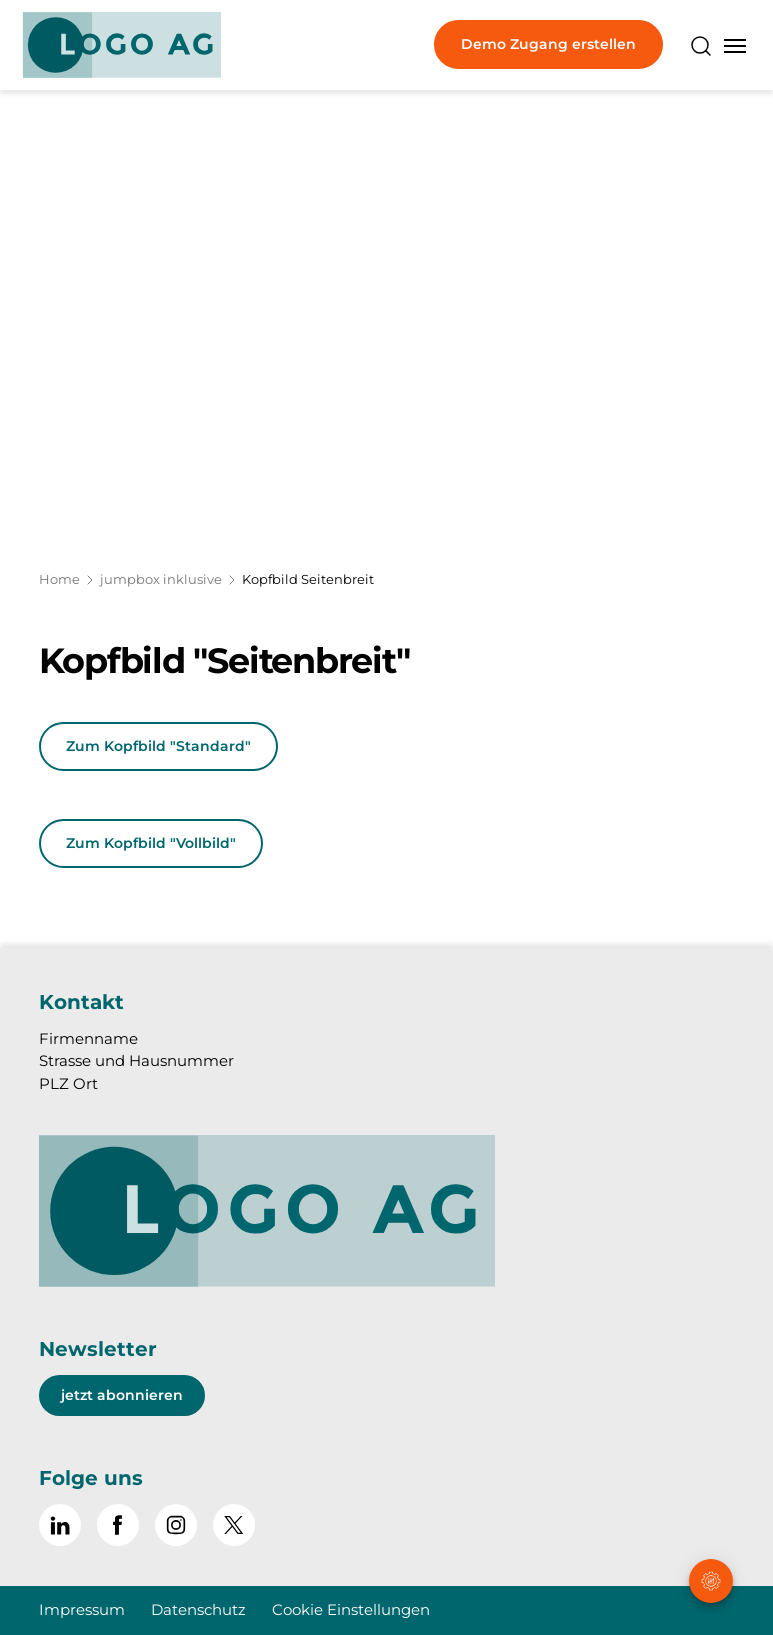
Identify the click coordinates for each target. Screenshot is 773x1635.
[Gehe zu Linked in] (60, 1525)
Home (59, 579)
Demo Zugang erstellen (548, 44)
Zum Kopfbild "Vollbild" (151, 843)
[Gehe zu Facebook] (118, 1525)
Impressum (82, 1609)
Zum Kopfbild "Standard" (158, 746)
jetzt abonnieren (122, 1395)
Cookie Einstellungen (351, 1609)
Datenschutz (198, 1609)
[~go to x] (234, 1525)
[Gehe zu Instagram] (176, 1525)
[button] (712, 1509)
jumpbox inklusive (161, 579)
